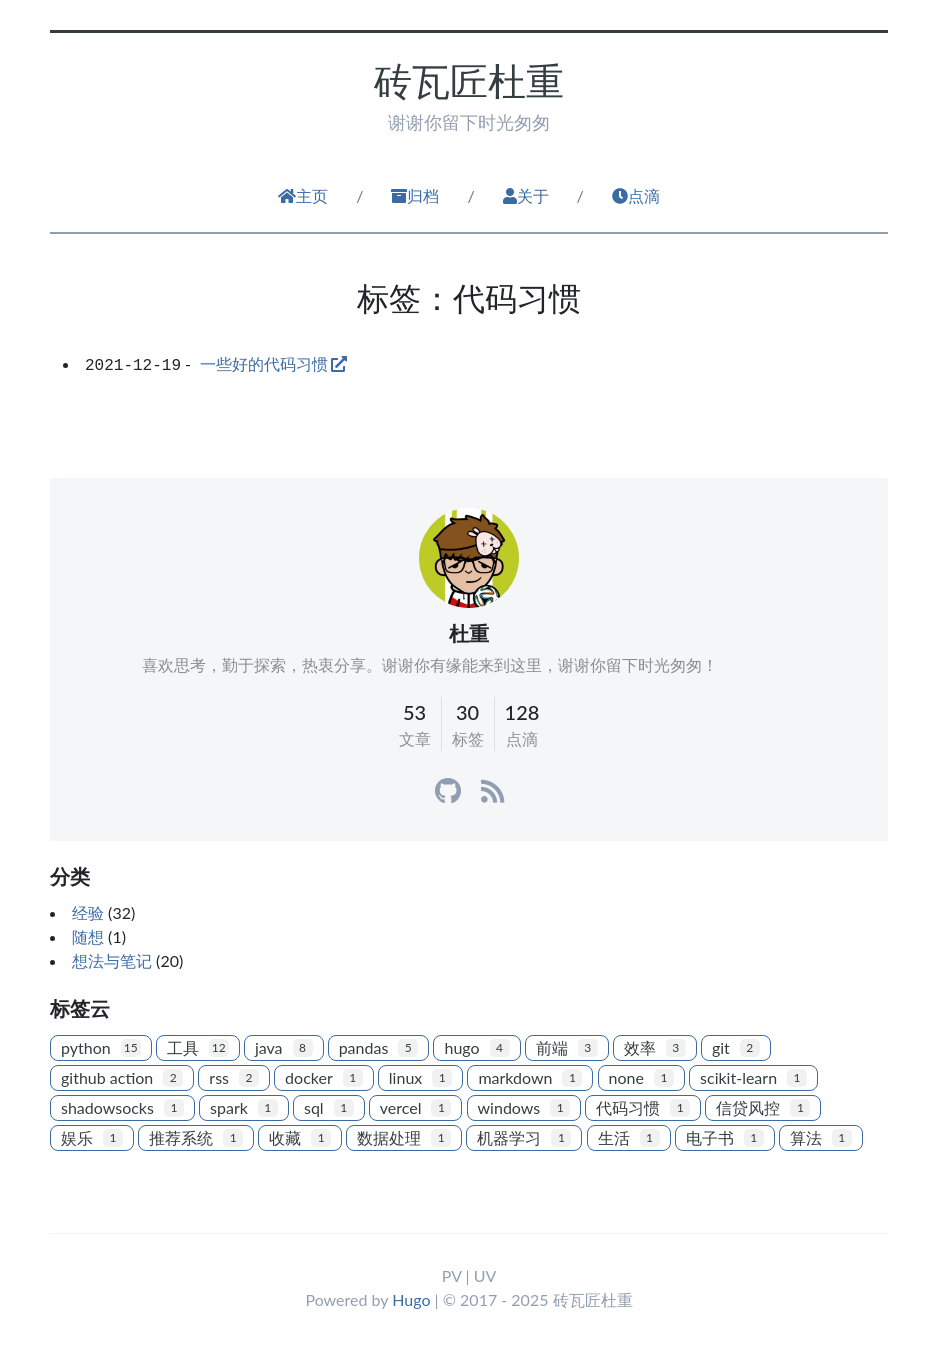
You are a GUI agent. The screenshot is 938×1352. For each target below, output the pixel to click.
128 (522, 712)
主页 (303, 195)
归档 (415, 195)
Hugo (411, 1299)
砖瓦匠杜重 (469, 80)
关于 (526, 195)
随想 (88, 936)
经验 (88, 912)
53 (414, 712)
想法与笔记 (112, 960)
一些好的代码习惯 (264, 363)
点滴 (636, 195)
